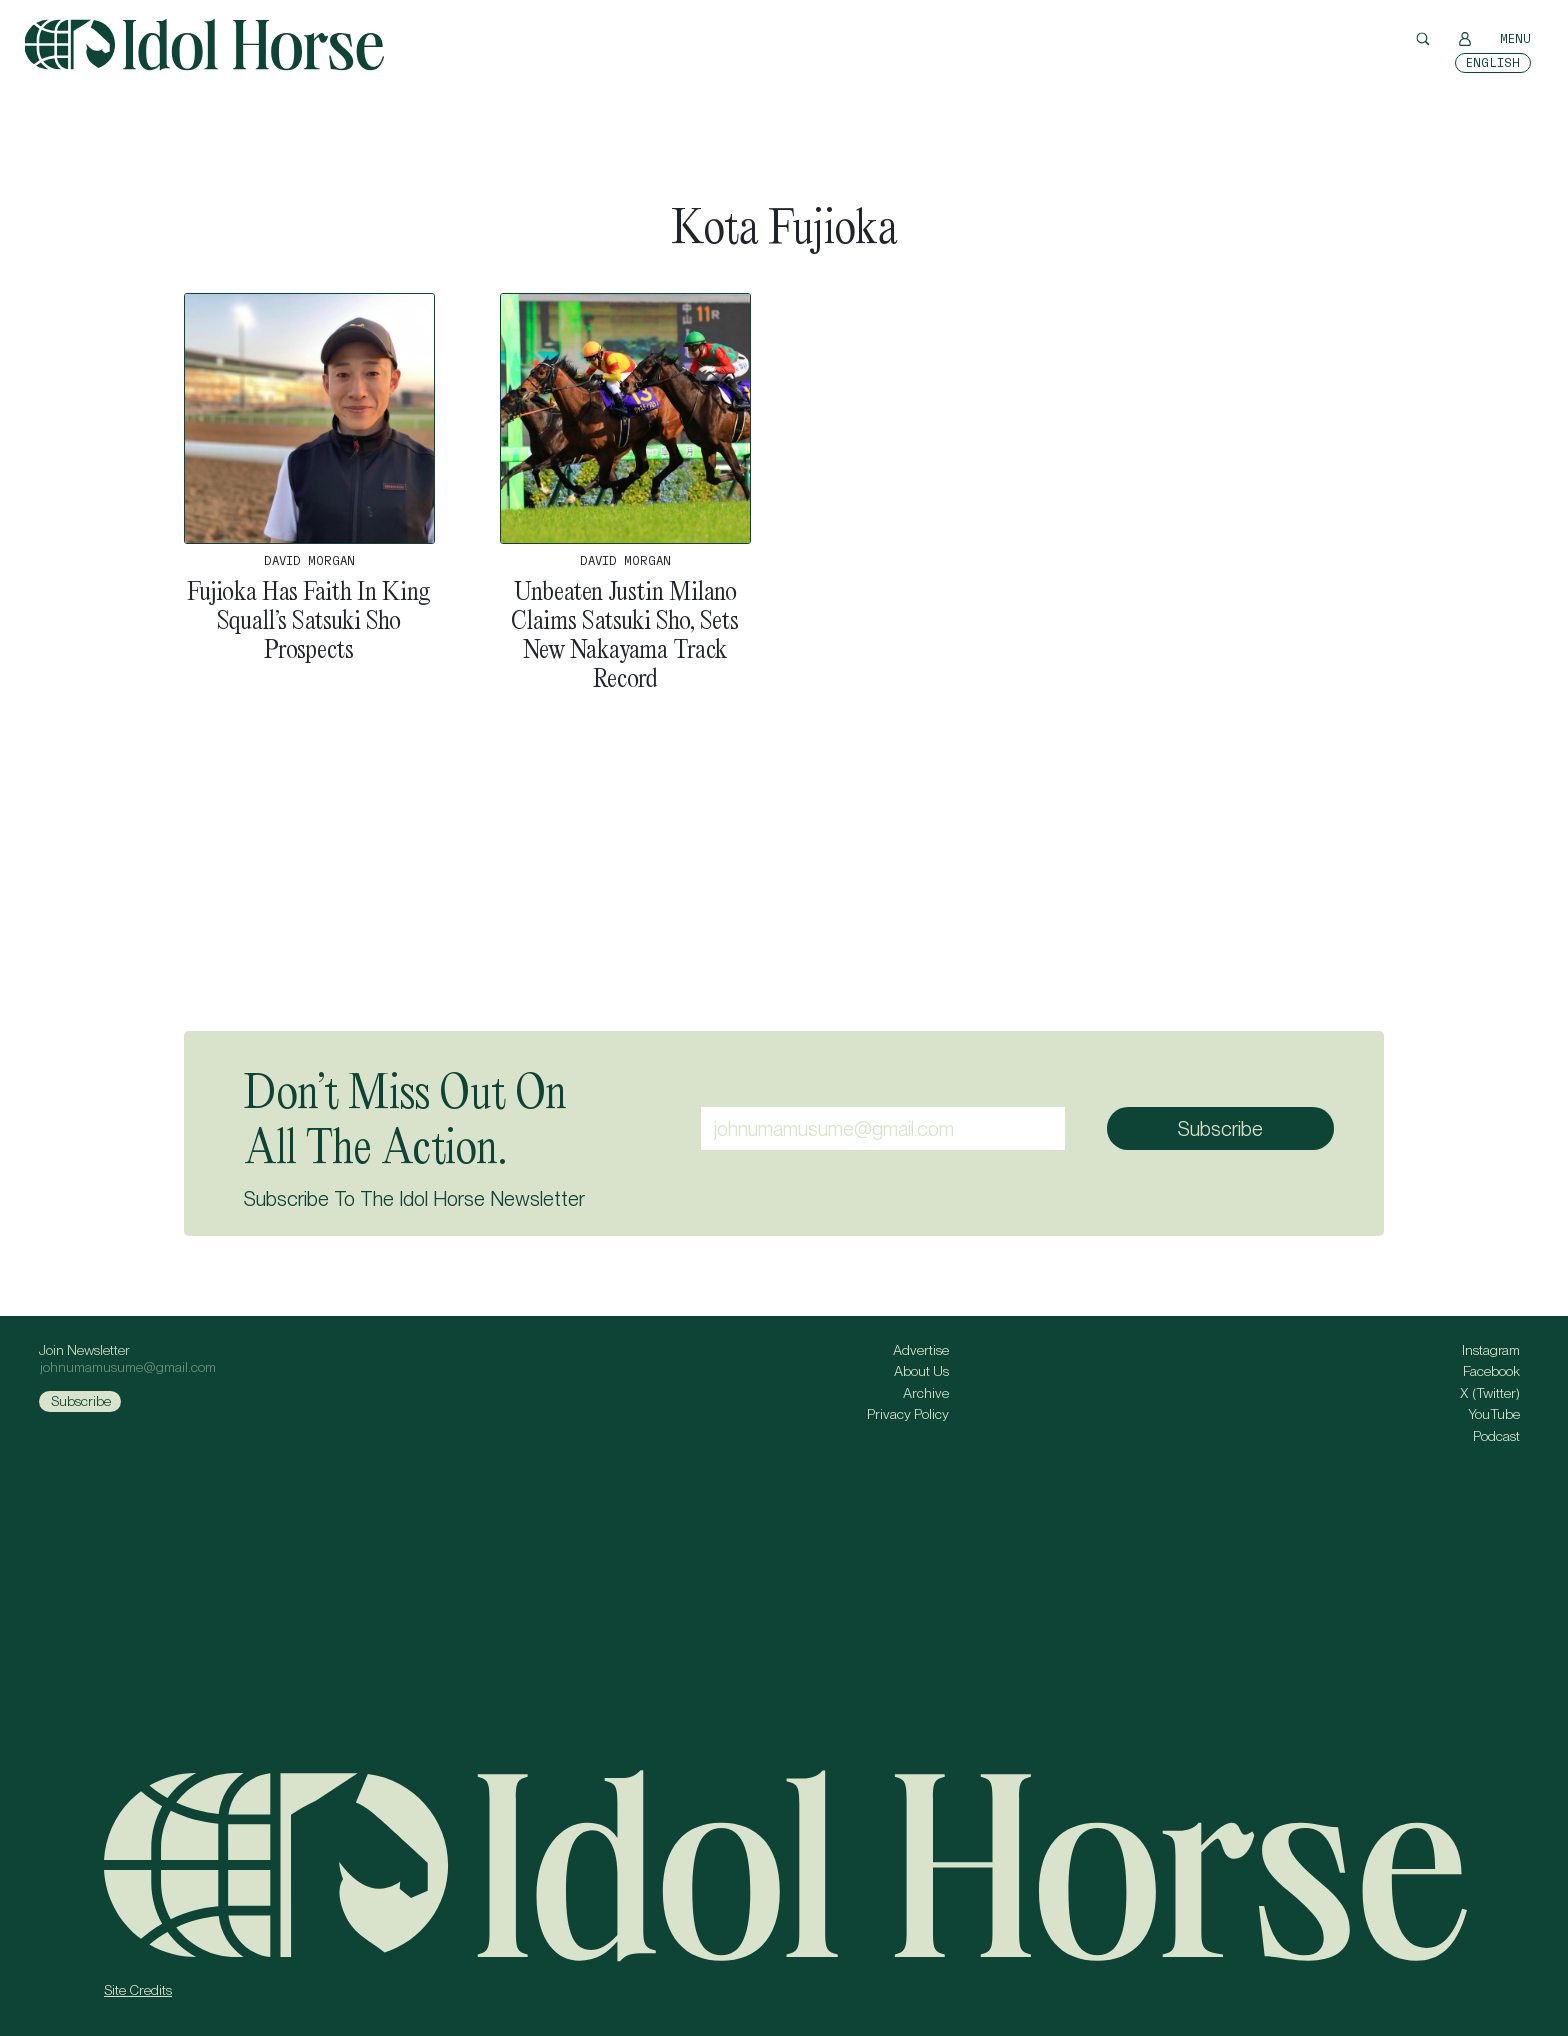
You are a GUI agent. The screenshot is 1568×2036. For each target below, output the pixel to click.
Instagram (1491, 1350)
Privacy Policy (908, 1414)
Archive (926, 1393)
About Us (921, 1371)
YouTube (1494, 1414)
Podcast (1496, 1436)
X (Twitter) (1490, 1393)
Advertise (921, 1350)
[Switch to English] (1493, 63)
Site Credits (138, 1990)
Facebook (1491, 1371)
